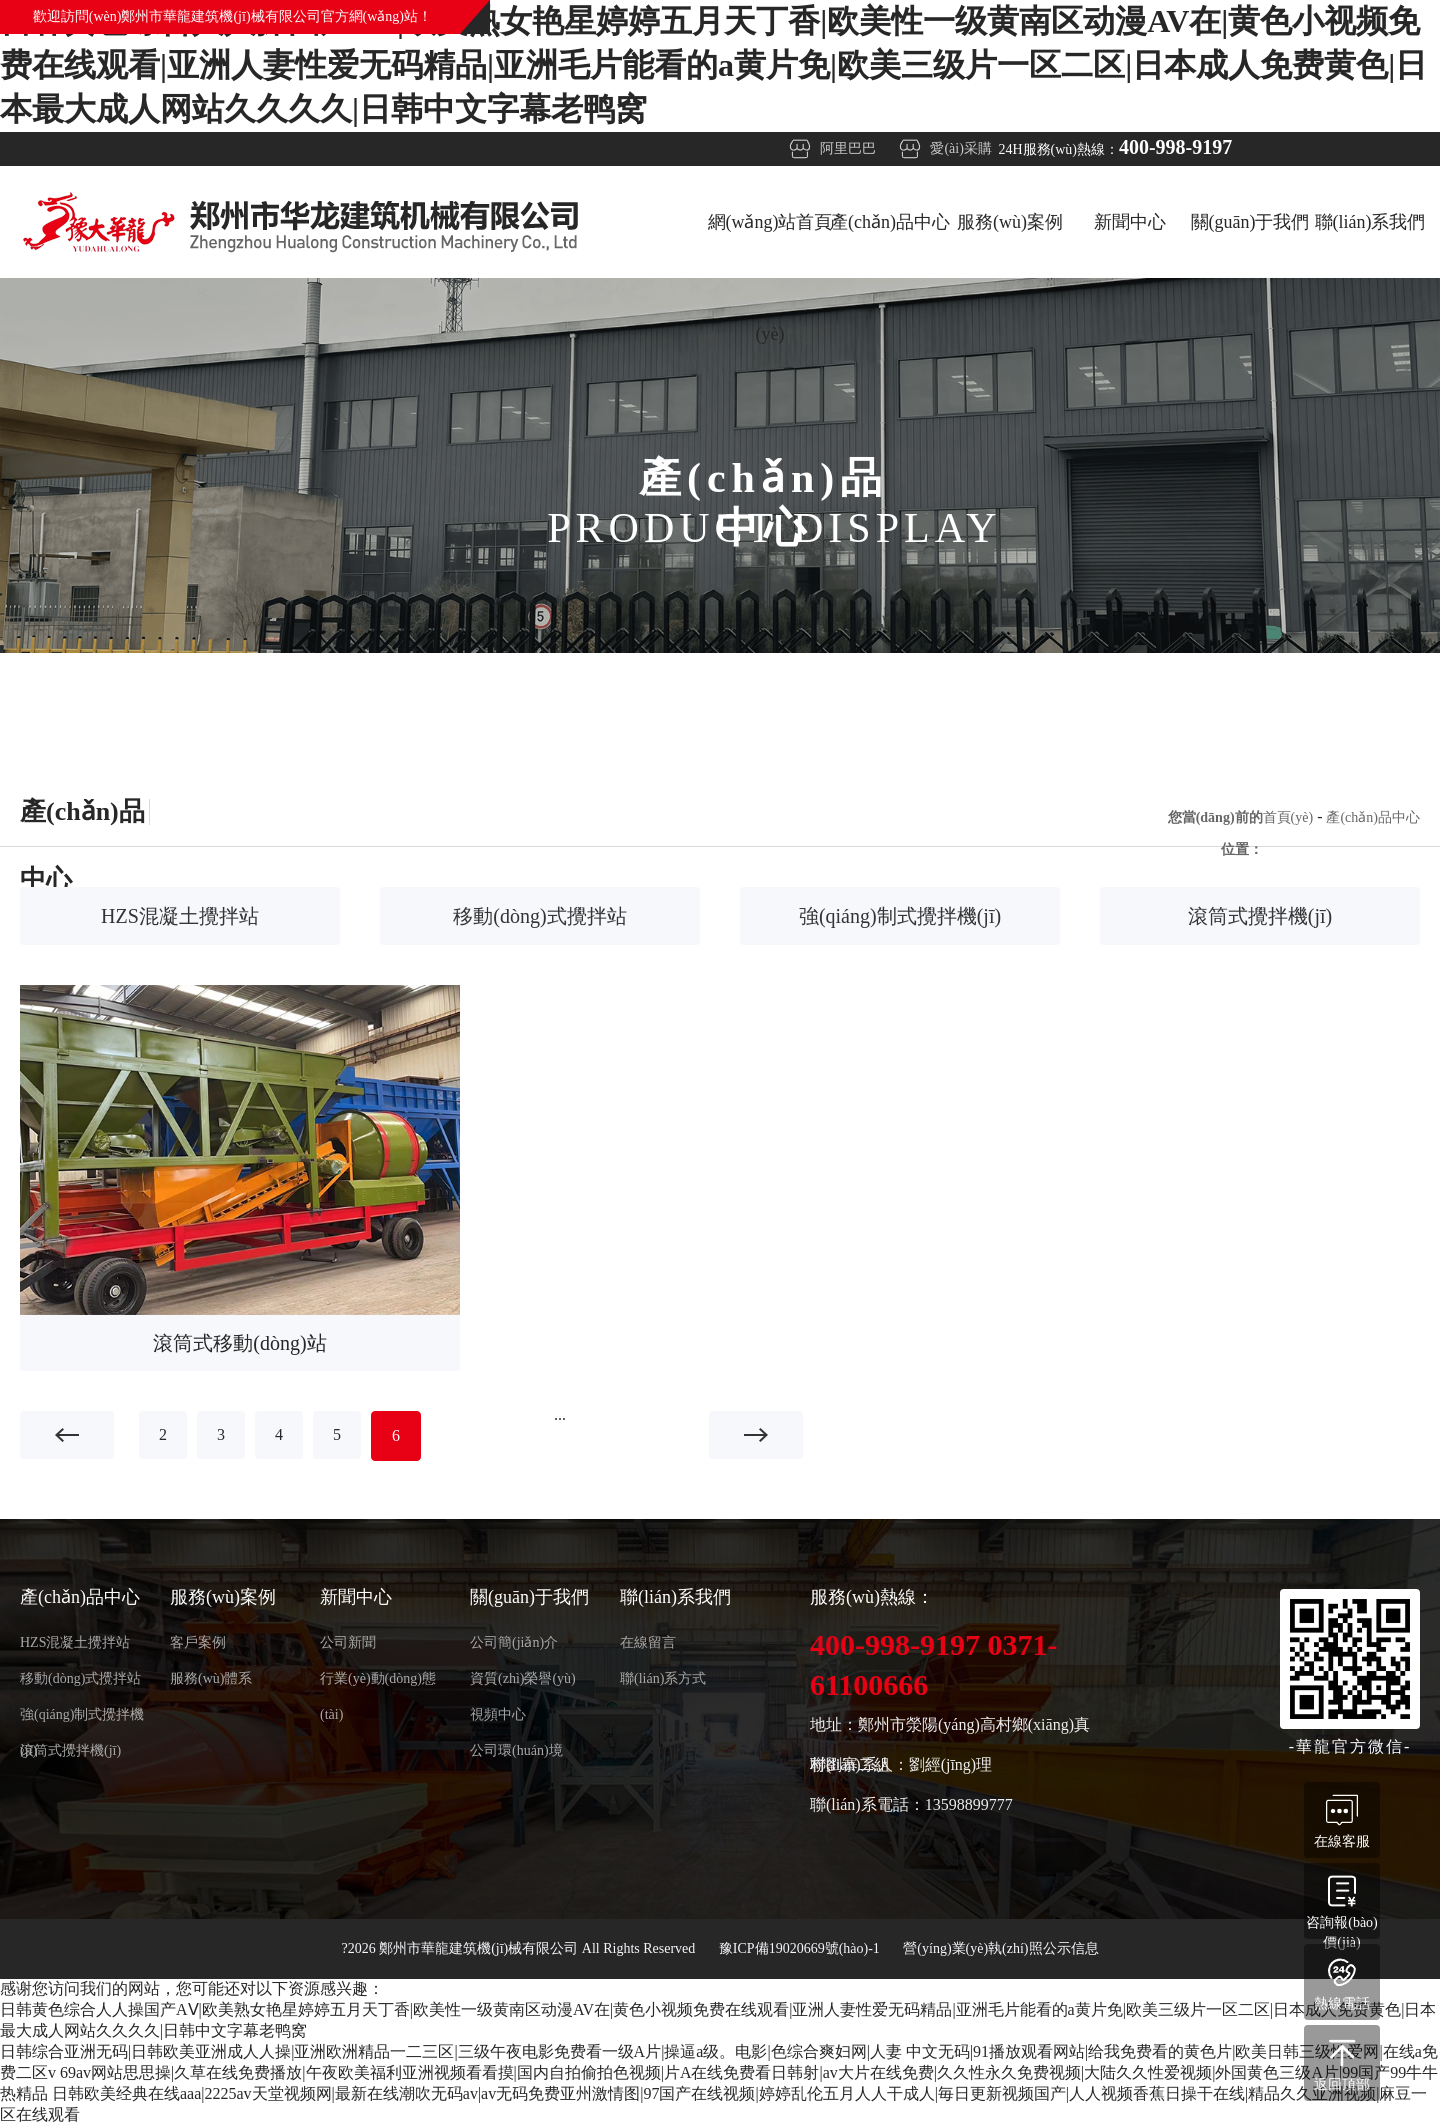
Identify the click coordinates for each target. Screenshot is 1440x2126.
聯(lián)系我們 (1370, 222)
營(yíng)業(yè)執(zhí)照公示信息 (1000, 1948)
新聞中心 (1130, 222)
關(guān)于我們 (1250, 222)
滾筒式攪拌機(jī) (1260, 916)
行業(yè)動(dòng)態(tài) (378, 1684)
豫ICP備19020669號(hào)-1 (801, 1948)
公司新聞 (348, 1642)
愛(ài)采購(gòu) (960, 153)
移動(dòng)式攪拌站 (539, 916)
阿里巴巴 (848, 148)
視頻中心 (498, 1714)
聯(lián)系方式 (663, 1678)
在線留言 (648, 1642)
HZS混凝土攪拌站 (180, 916)
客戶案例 (198, 1642)
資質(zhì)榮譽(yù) (523, 1678)
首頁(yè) (1288, 817)
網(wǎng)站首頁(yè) (770, 245)
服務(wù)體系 (211, 1678)
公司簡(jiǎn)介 (514, 1642)
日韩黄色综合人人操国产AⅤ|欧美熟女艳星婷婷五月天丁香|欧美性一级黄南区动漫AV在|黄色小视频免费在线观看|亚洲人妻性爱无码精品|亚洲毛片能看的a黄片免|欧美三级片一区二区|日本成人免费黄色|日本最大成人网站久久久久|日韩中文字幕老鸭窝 (713, 65)
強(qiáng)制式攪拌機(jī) (900, 916)
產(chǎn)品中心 (890, 222)
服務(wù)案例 (1010, 222)
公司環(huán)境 (516, 1750)
